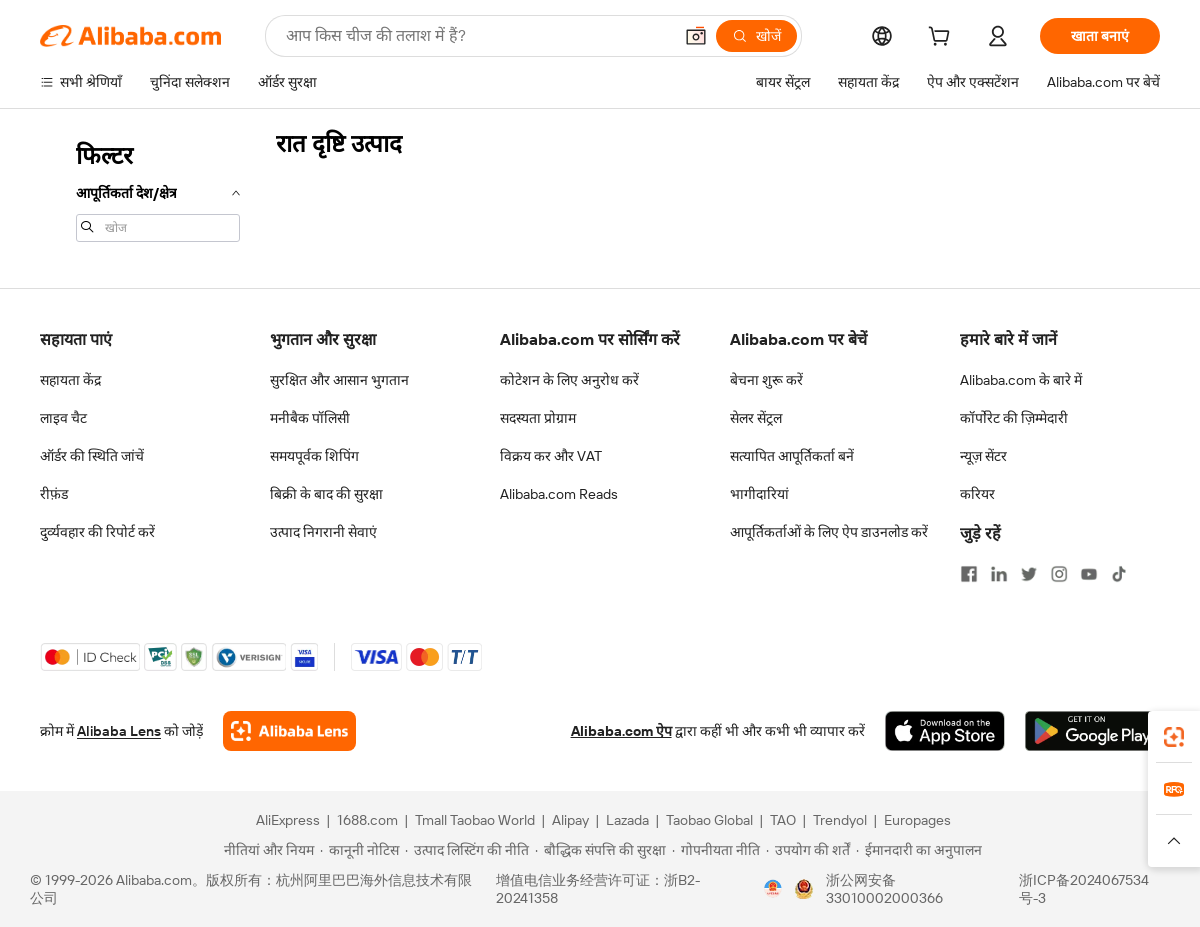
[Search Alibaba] (477, 36)
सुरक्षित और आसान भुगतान (339, 380)
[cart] (943, 39)
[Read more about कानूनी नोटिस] (359, 850)
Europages (917, 820)
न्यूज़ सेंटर (983, 456)
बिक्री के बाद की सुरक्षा (326, 494)
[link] (1174, 737)
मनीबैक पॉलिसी (310, 418)
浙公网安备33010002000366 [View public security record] (884, 889)
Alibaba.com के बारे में (1021, 380)
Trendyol (840, 820)
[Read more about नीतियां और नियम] (266, 850)
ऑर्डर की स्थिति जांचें (92, 456)
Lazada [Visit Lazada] (627, 820)
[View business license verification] (773, 889)
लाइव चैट (63, 418)
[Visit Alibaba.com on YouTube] (1089, 574)
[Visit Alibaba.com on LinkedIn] (999, 574)
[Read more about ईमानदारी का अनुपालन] (919, 850)
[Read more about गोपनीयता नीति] (716, 850)
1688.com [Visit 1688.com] (367, 820)
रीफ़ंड (54, 494)
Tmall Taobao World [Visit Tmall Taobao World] (475, 820)
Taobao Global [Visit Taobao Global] (709, 820)
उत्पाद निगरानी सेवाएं (323, 532)
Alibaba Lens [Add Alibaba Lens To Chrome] (119, 731)
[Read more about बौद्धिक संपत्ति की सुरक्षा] (600, 850)
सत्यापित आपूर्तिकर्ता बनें (792, 456)
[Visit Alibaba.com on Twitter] (1029, 574)
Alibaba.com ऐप (621, 731)
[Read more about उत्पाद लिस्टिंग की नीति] (467, 850)
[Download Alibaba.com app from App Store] (945, 731)
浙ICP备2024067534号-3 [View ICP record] (1084, 889)
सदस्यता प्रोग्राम (538, 418)
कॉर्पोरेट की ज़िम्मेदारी (1014, 418)
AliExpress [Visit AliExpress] (288, 820)
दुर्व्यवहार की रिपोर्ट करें (97, 532)
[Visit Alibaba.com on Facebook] (969, 574)
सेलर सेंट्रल (756, 418)
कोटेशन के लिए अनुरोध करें (569, 380)
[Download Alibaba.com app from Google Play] (1092, 731)
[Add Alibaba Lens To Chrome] (289, 731)
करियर (977, 494)
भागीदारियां (759, 494)
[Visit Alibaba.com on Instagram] (1059, 574)
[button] (696, 36)
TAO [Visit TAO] (783, 820)
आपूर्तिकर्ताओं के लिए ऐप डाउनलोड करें (829, 532)
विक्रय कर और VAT (551, 456)
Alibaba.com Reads (559, 494)
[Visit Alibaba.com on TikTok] (1119, 574)
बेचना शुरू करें (766, 380)
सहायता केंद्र (70, 380)
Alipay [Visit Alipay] (570, 820)
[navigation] (152, 190)
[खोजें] (756, 36)
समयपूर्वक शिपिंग (314, 456)
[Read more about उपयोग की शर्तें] (808, 850)
